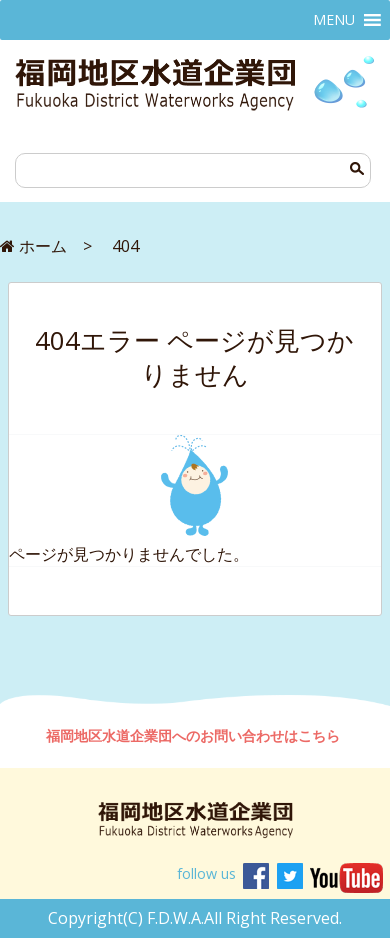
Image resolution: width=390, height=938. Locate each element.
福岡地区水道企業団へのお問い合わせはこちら (195, 735)
